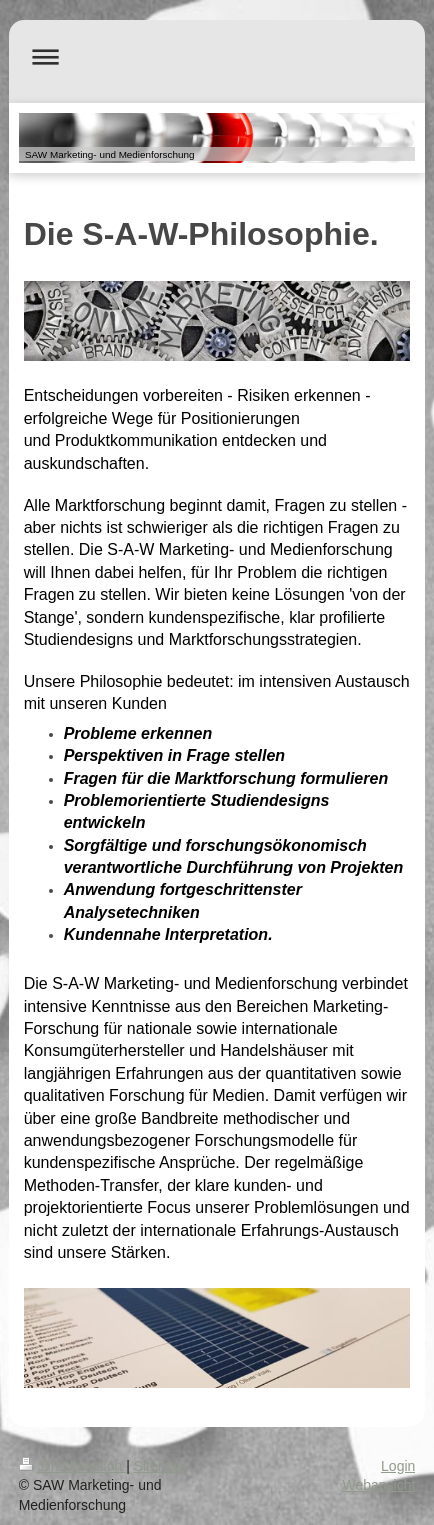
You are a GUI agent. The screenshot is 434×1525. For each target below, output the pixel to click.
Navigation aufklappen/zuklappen (217, 56)
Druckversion (72, 1466)
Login (398, 1466)
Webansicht (378, 1485)
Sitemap (159, 1466)
